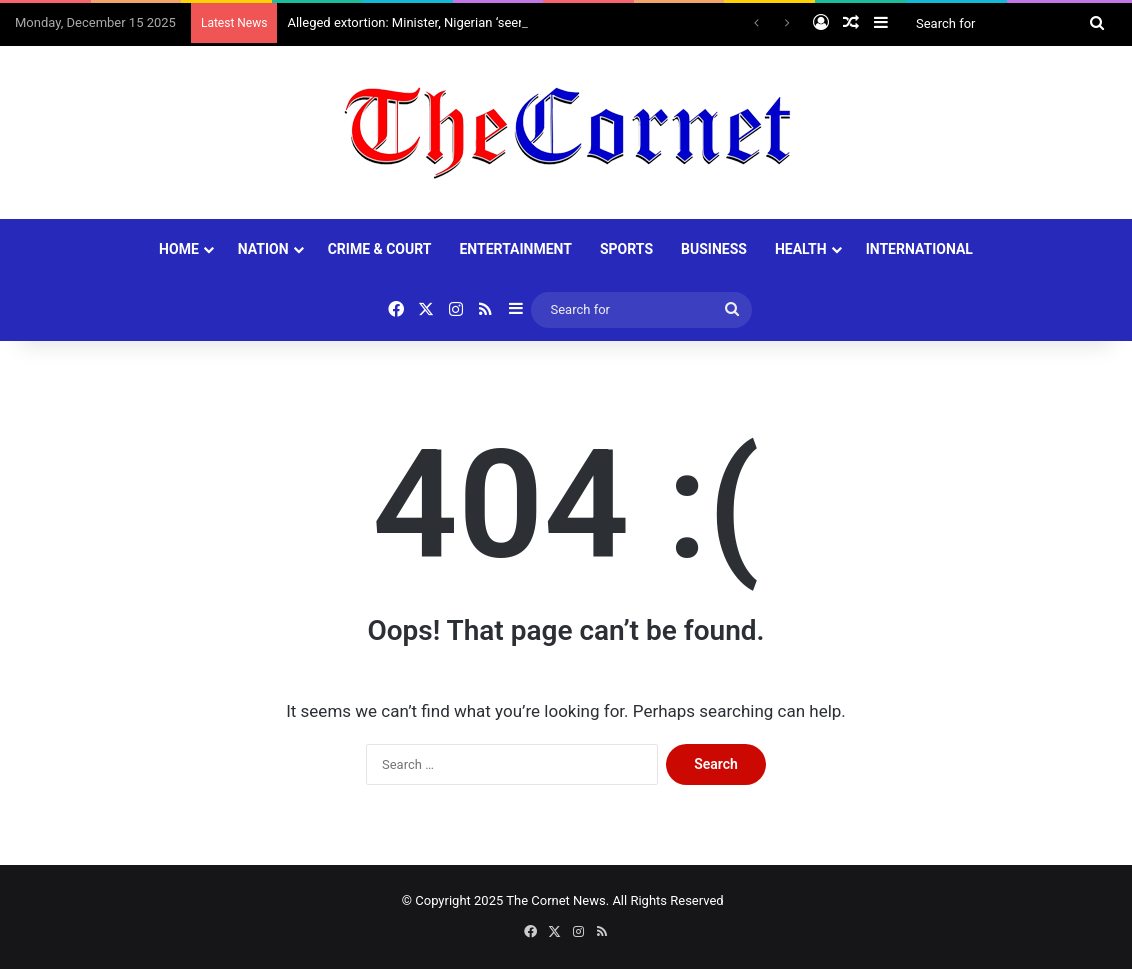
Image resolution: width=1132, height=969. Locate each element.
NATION (263, 249)
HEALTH (801, 249)
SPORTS (626, 249)
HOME (179, 249)
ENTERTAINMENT (515, 249)
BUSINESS (714, 249)
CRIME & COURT (380, 249)
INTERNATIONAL (919, 249)
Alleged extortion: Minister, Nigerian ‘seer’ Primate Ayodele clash (472, 22)
